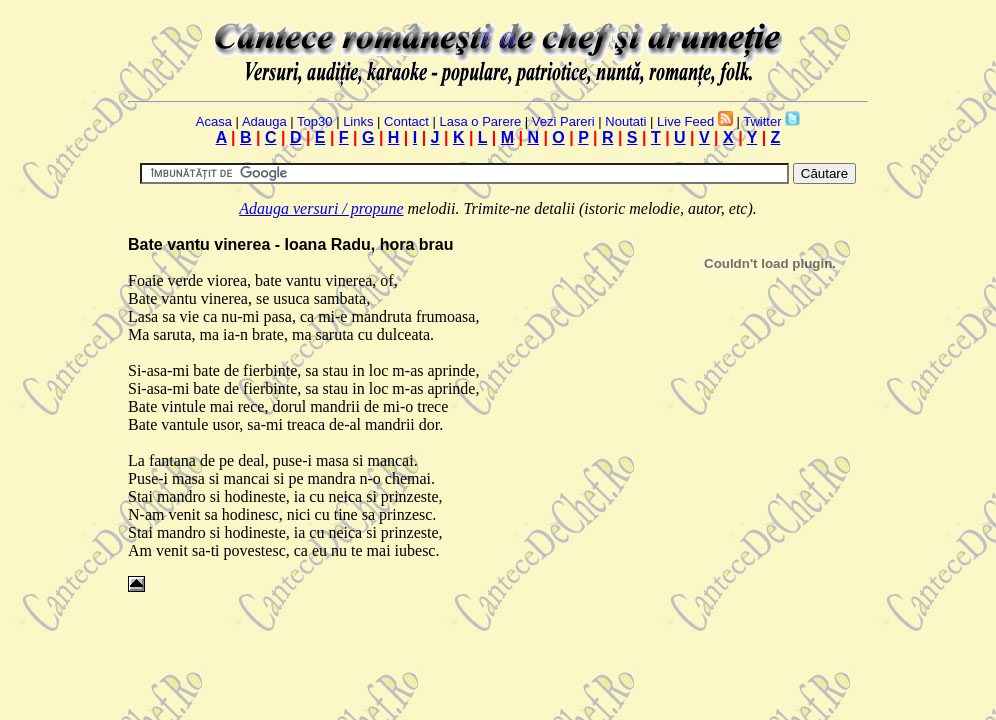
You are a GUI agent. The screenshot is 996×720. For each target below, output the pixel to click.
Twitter (762, 121)
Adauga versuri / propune (321, 208)
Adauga (264, 121)
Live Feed (685, 121)
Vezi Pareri (563, 121)
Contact (406, 121)
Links (358, 121)
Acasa (214, 121)
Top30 (314, 121)
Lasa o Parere (481, 121)
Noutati (625, 121)
